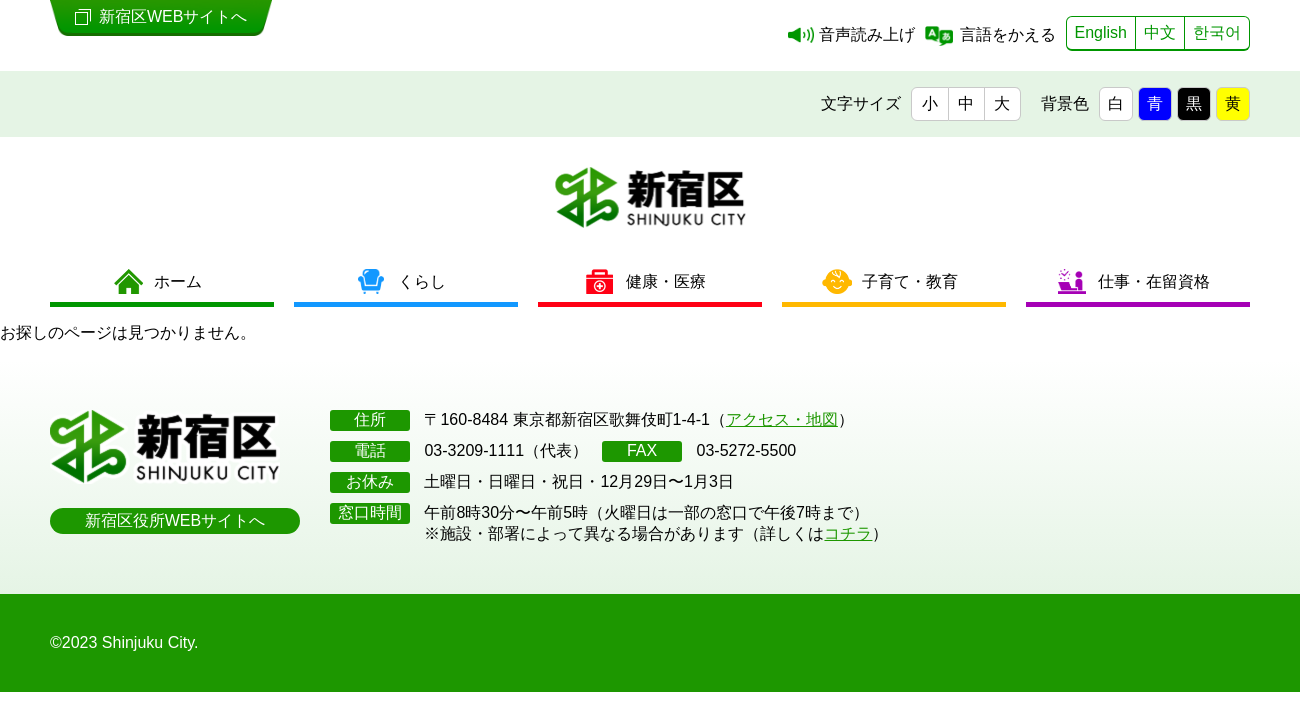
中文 (1160, 32)
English (1101, 32)
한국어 (1217, 32)
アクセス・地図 (782, 419)
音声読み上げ (867, 34)
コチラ (848, 533)
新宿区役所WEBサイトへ (175, 520)
